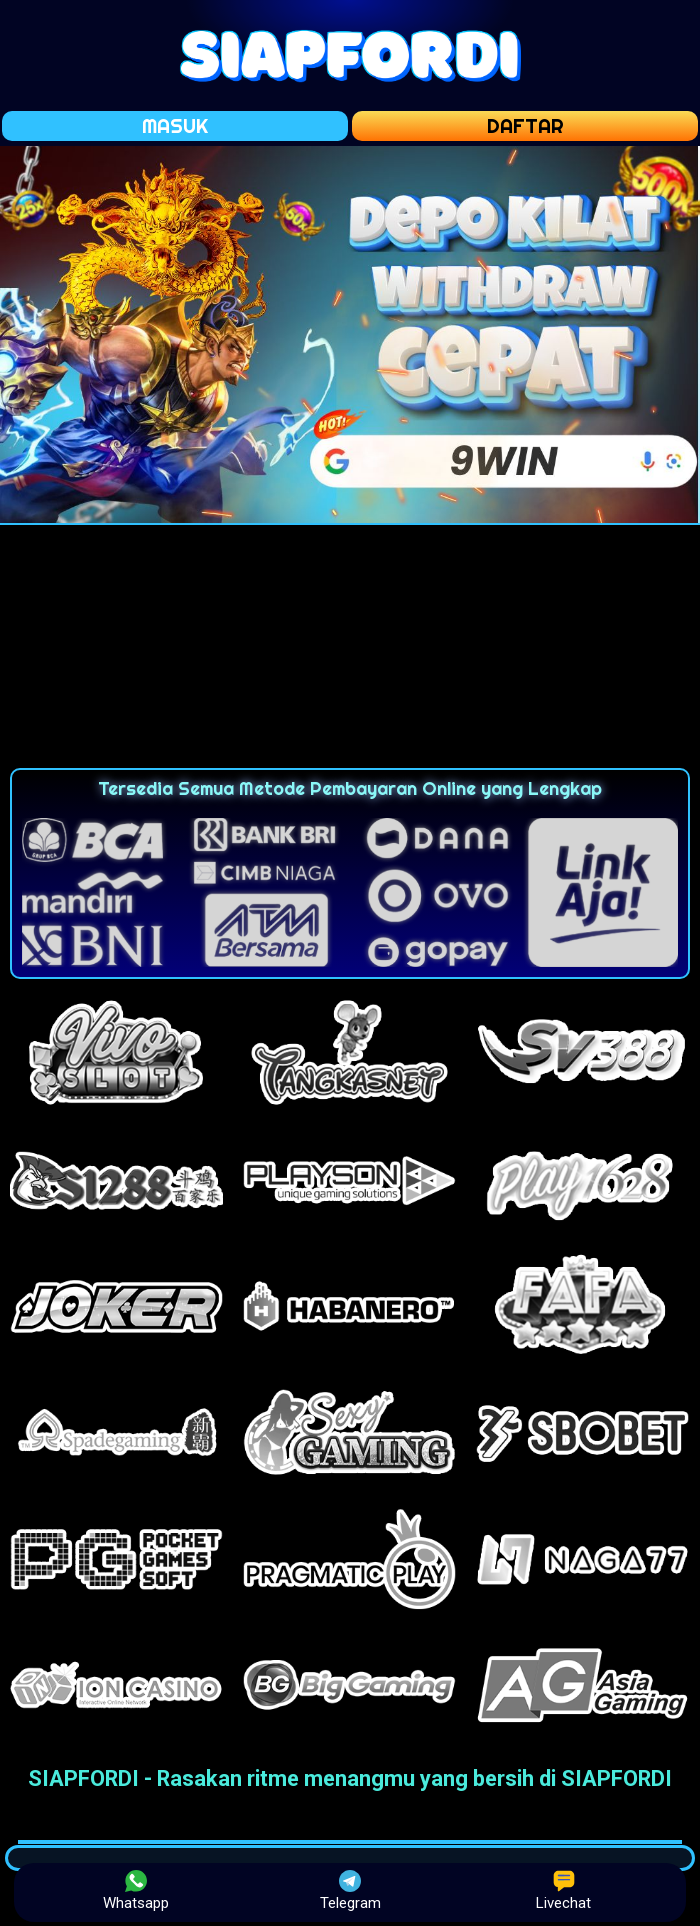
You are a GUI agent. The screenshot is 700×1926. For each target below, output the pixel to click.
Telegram (350, 1891)
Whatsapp (136, 1891)
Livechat (563, 1891)
